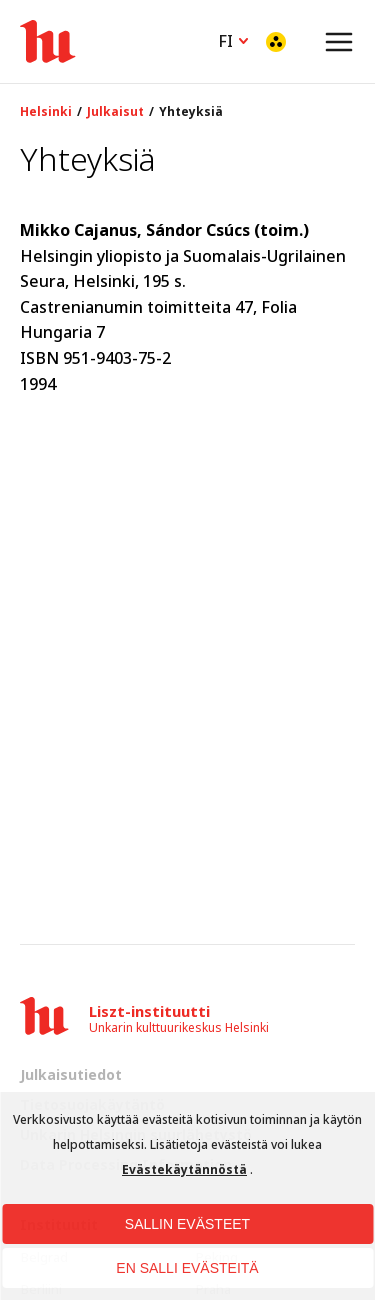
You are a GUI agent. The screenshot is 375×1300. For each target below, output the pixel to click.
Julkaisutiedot (71, 1074)
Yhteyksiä (191, 112)
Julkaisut (115, 112)
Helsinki (46, 112)
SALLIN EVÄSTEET (187, 1224)
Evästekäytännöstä (184, 1169)
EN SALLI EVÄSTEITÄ (187, 1268)
